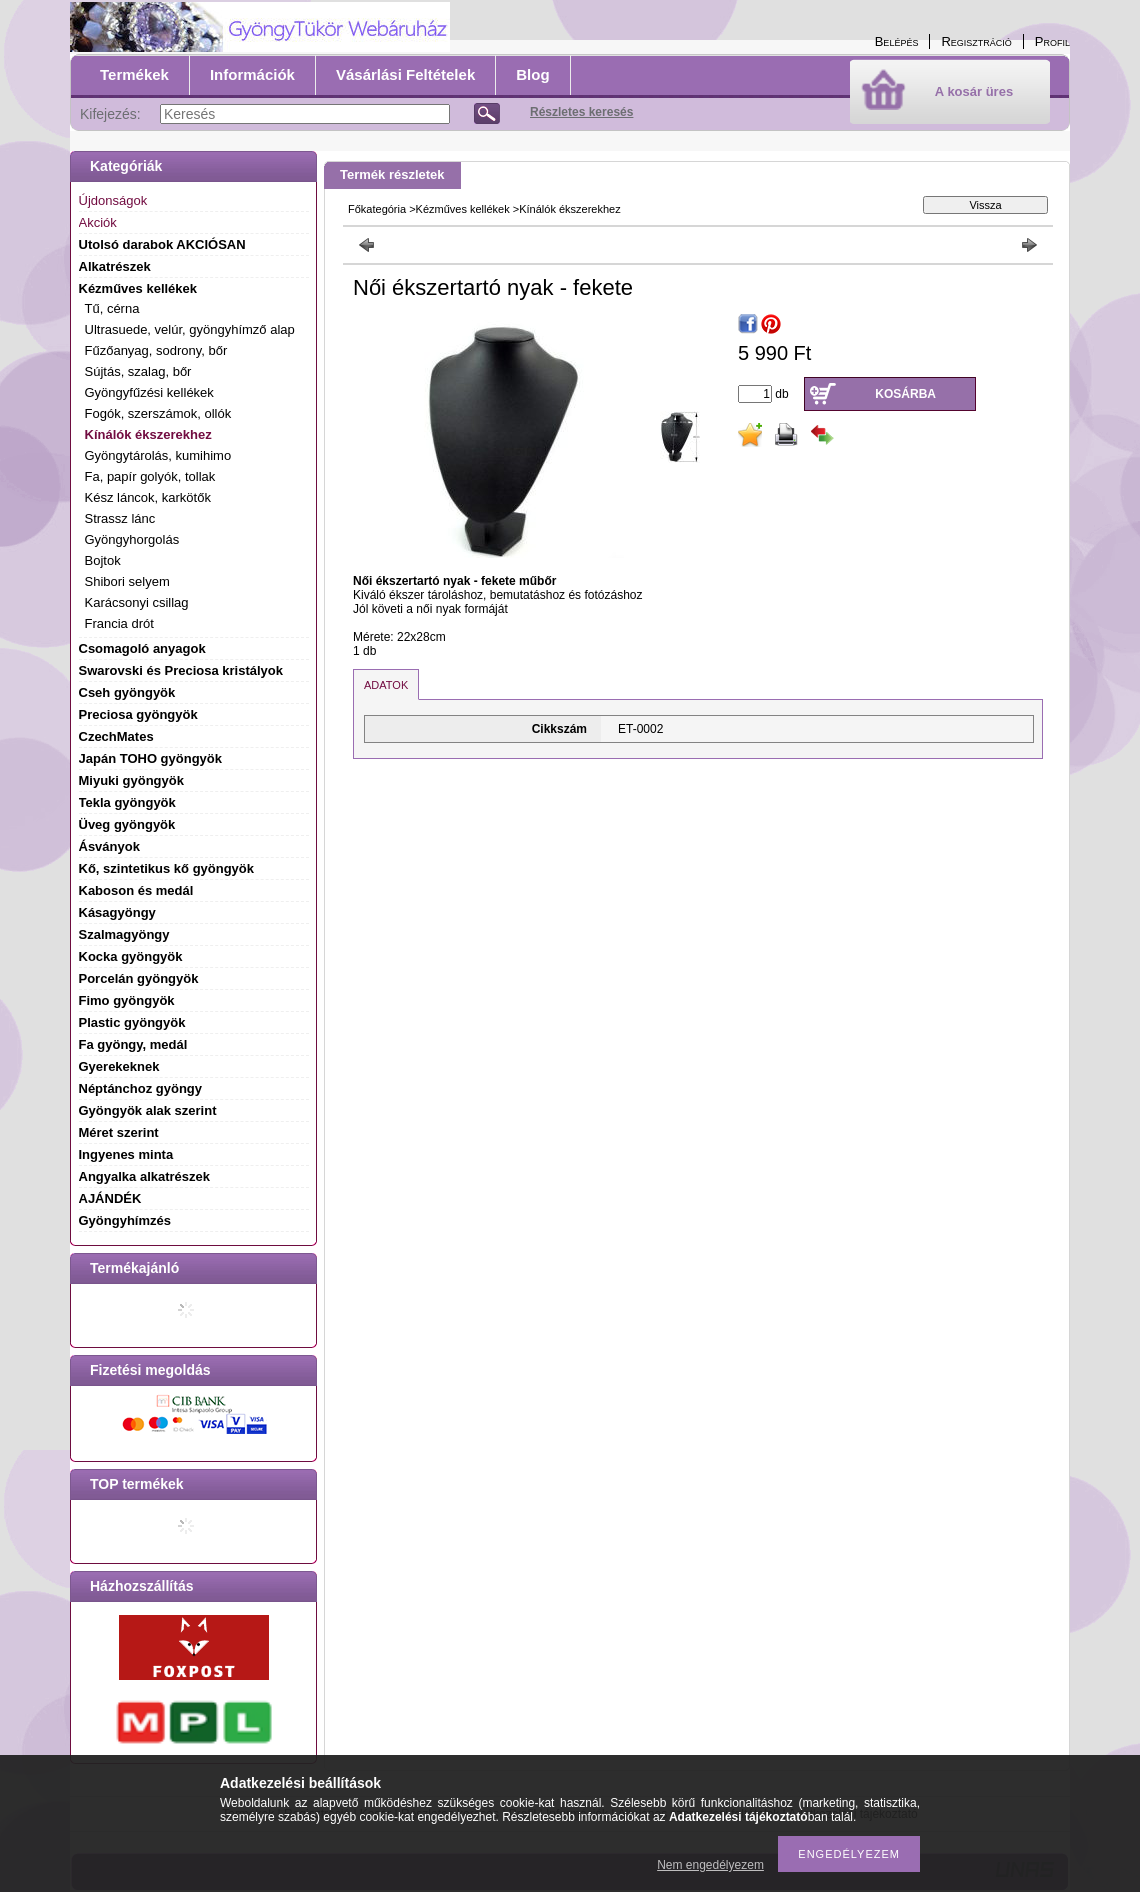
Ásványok (109, 846)
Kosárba (905, 394)
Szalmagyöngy (124, 934)
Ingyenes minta (126, 1154)
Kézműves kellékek (463, 209)
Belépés (897, 41)
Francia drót (119, 623)
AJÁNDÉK (110, 1198)
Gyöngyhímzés (125, 1220)
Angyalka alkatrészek (145, 1176)
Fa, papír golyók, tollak (150, 476)
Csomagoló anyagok (142, 648)
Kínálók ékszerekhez (148, 434)
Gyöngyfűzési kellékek (149, 392)
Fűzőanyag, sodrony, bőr (156, 350)
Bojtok (103, 560)
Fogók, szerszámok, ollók (158, 413)
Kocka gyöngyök (131, 956)
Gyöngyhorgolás (132, 539)
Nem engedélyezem (710, 1865)
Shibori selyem (127, 581)
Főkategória (377, 209)
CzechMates (116, 736)
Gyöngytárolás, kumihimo (158, 455)
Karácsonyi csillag (137, 602)
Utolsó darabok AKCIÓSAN (162, 244)
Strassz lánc (120, 518)
